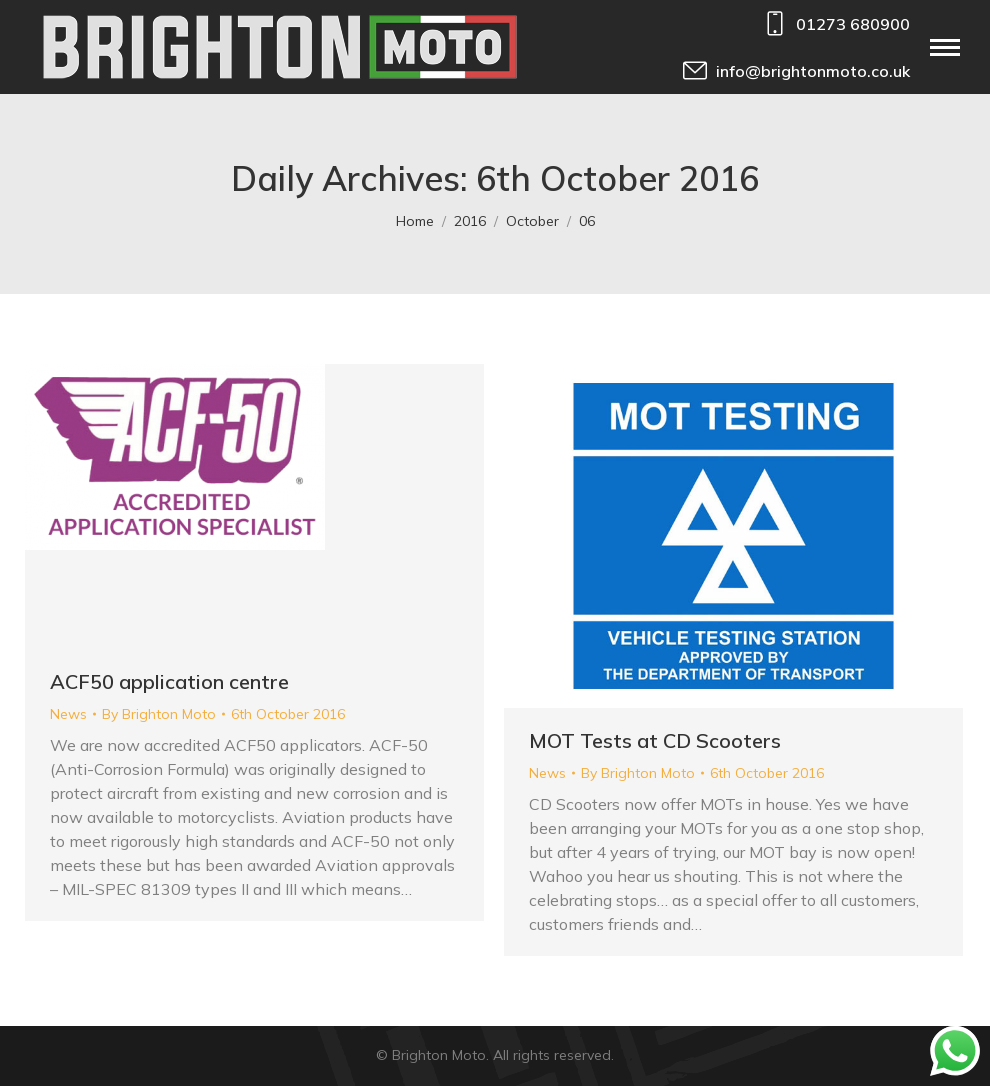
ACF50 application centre (169, 681)
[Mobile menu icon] (945, 47)
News (68, 714)
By (159, 714)
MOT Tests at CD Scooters (655, 740)
